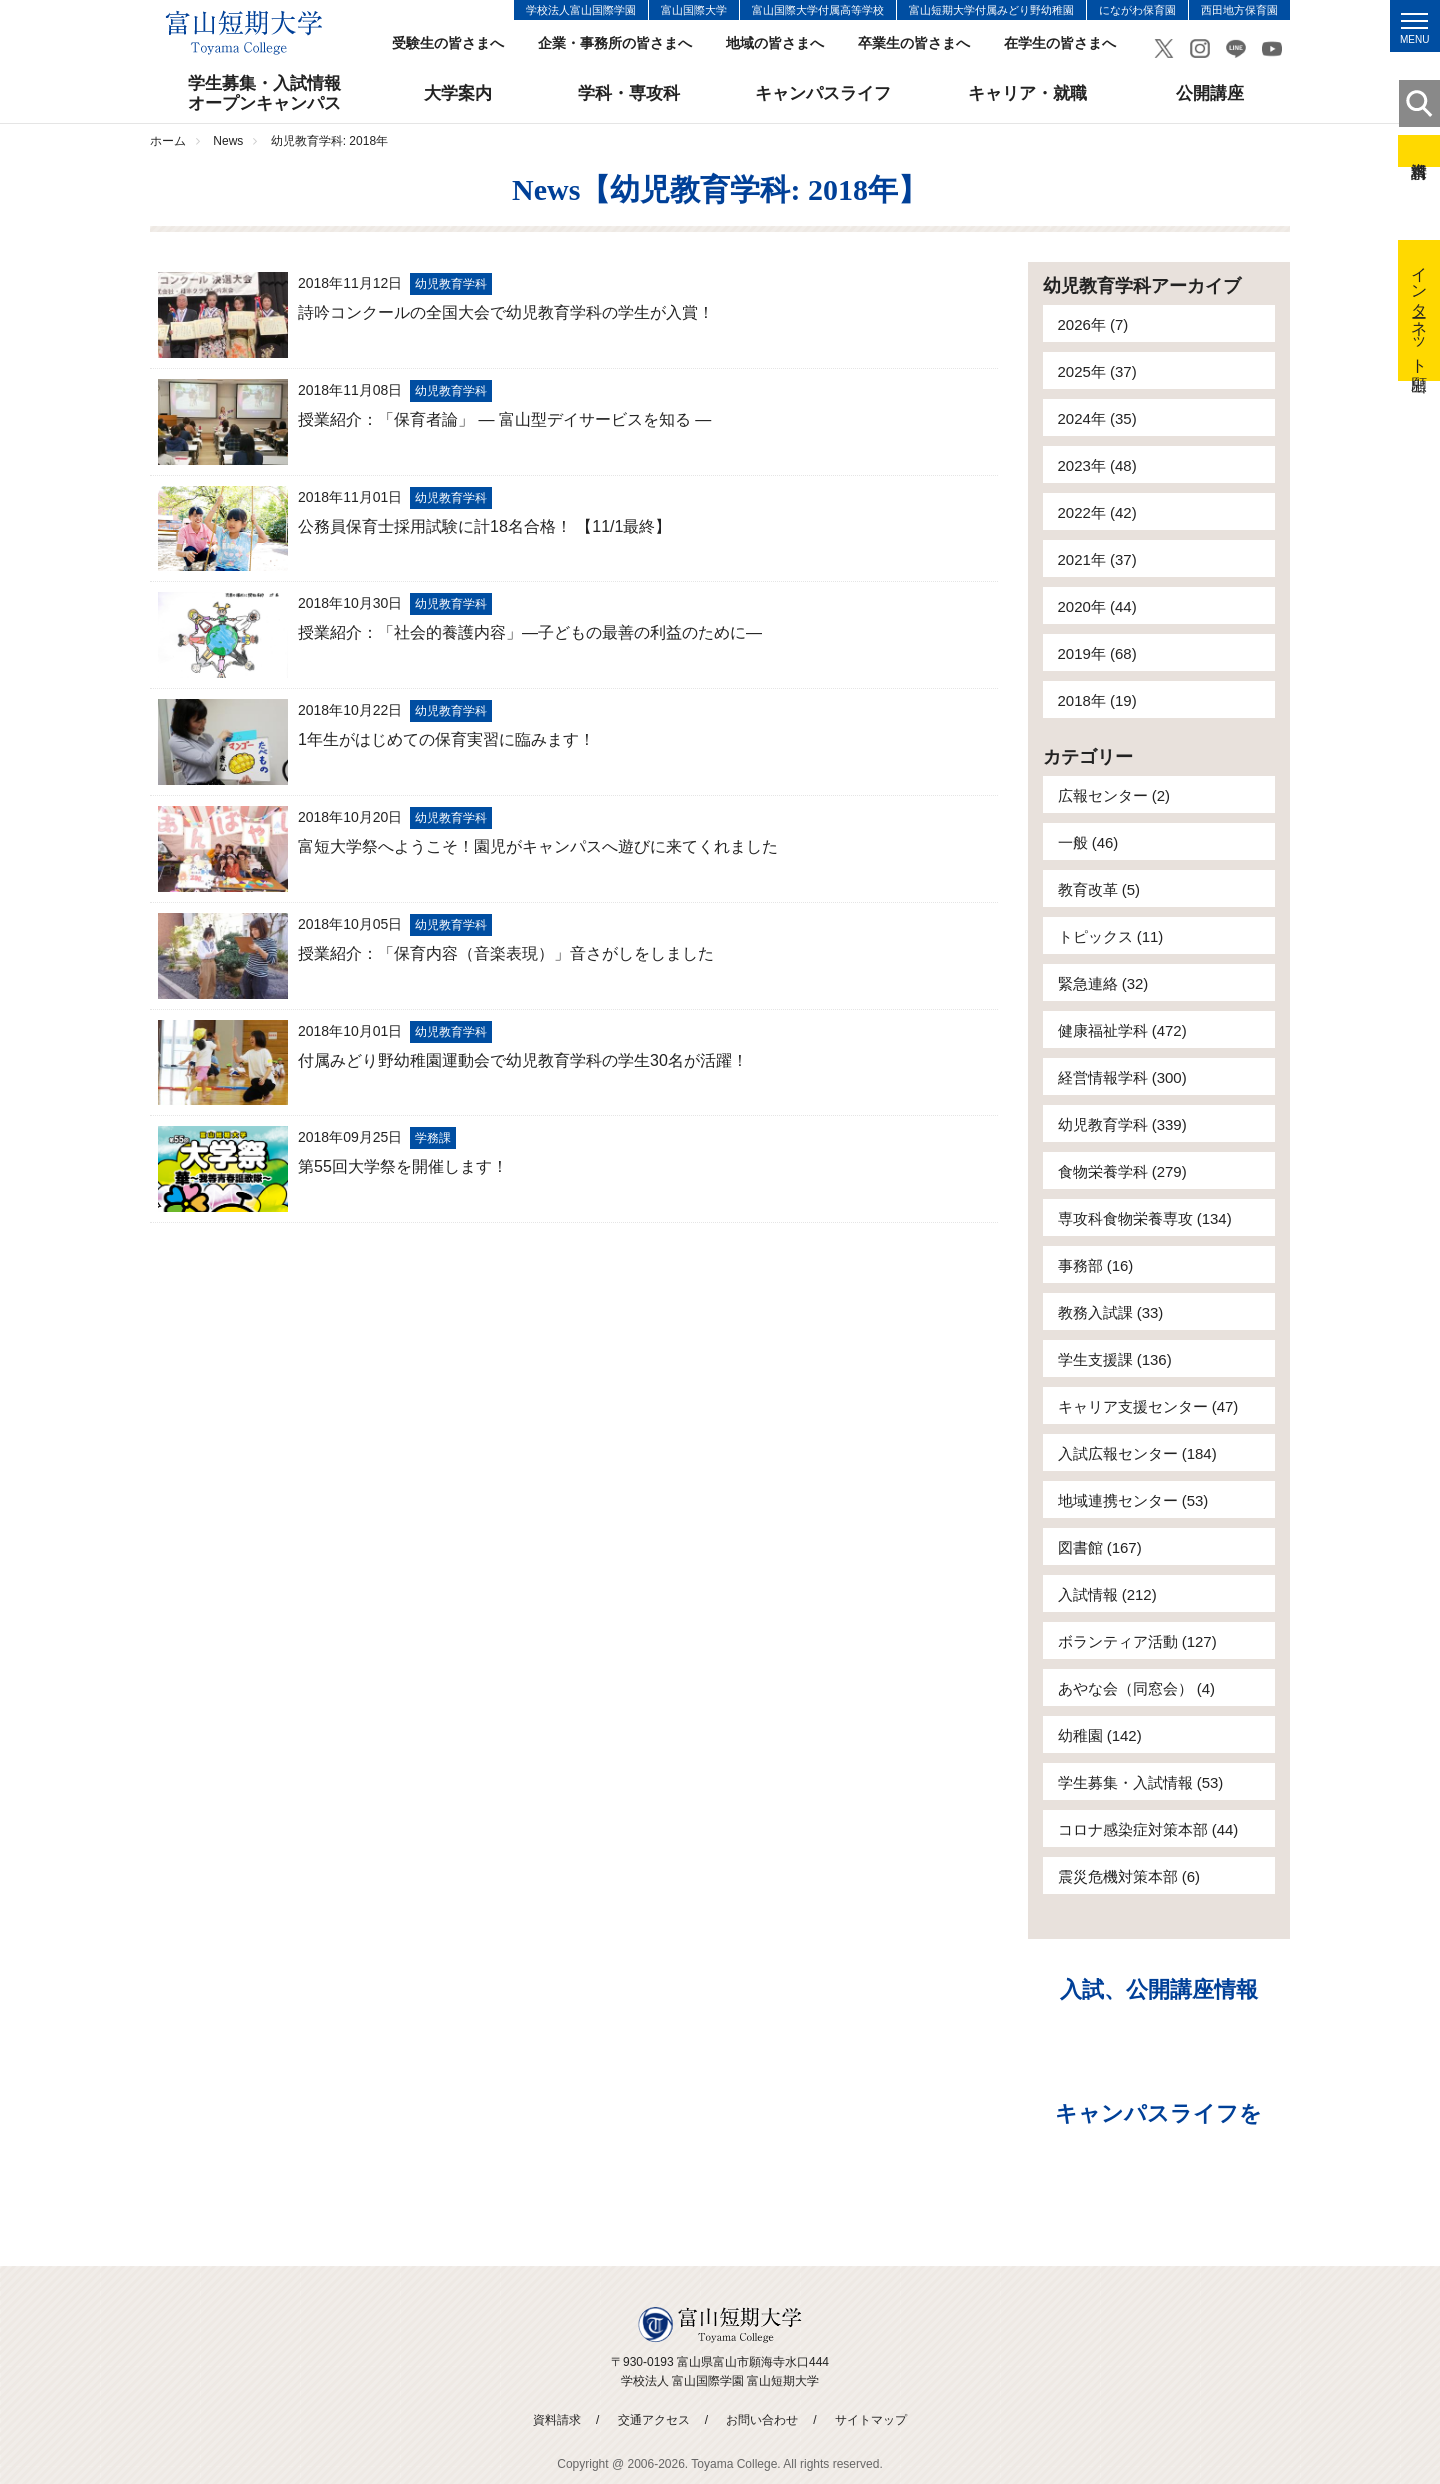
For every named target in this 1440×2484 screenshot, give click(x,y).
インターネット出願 (1419, 310)
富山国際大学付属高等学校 (818, 10)
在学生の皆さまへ (1060, 43)
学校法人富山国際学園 (581, 10)
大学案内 (458, 93)
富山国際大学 (694, 10)
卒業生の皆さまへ (914, 43)
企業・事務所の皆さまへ (615, 43)
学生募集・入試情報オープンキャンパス (264, 93)
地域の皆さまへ (775, 43)
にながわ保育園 (1137, 10)
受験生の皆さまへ (448, 43)
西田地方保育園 (1239, 10)
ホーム (168, 141)
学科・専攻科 (629, 93)
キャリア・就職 (1027, 93)
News (228, 141)
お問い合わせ (762, 2420)
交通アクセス (654, 2420)
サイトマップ (871, 2420)
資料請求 (1419, 151)
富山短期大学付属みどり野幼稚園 (991, 10)
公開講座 (1210, 93)
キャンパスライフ (823, 93)
